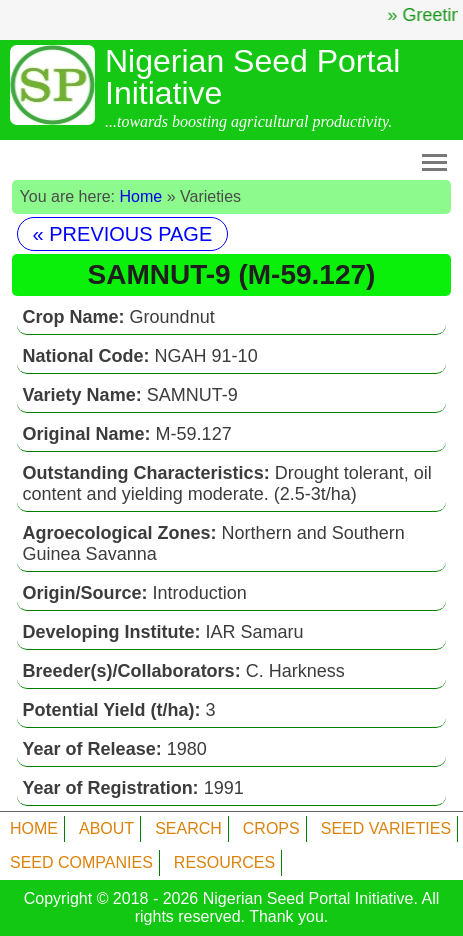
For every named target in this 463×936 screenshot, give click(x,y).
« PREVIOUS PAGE (123, 234)
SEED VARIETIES (386, 828)
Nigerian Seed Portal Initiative (308, 898)
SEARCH (188, 828)
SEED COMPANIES (81, 862)
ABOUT (106, 828)
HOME (34, 828)
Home (141, 196)
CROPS (271, 828)
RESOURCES (224, 862)
